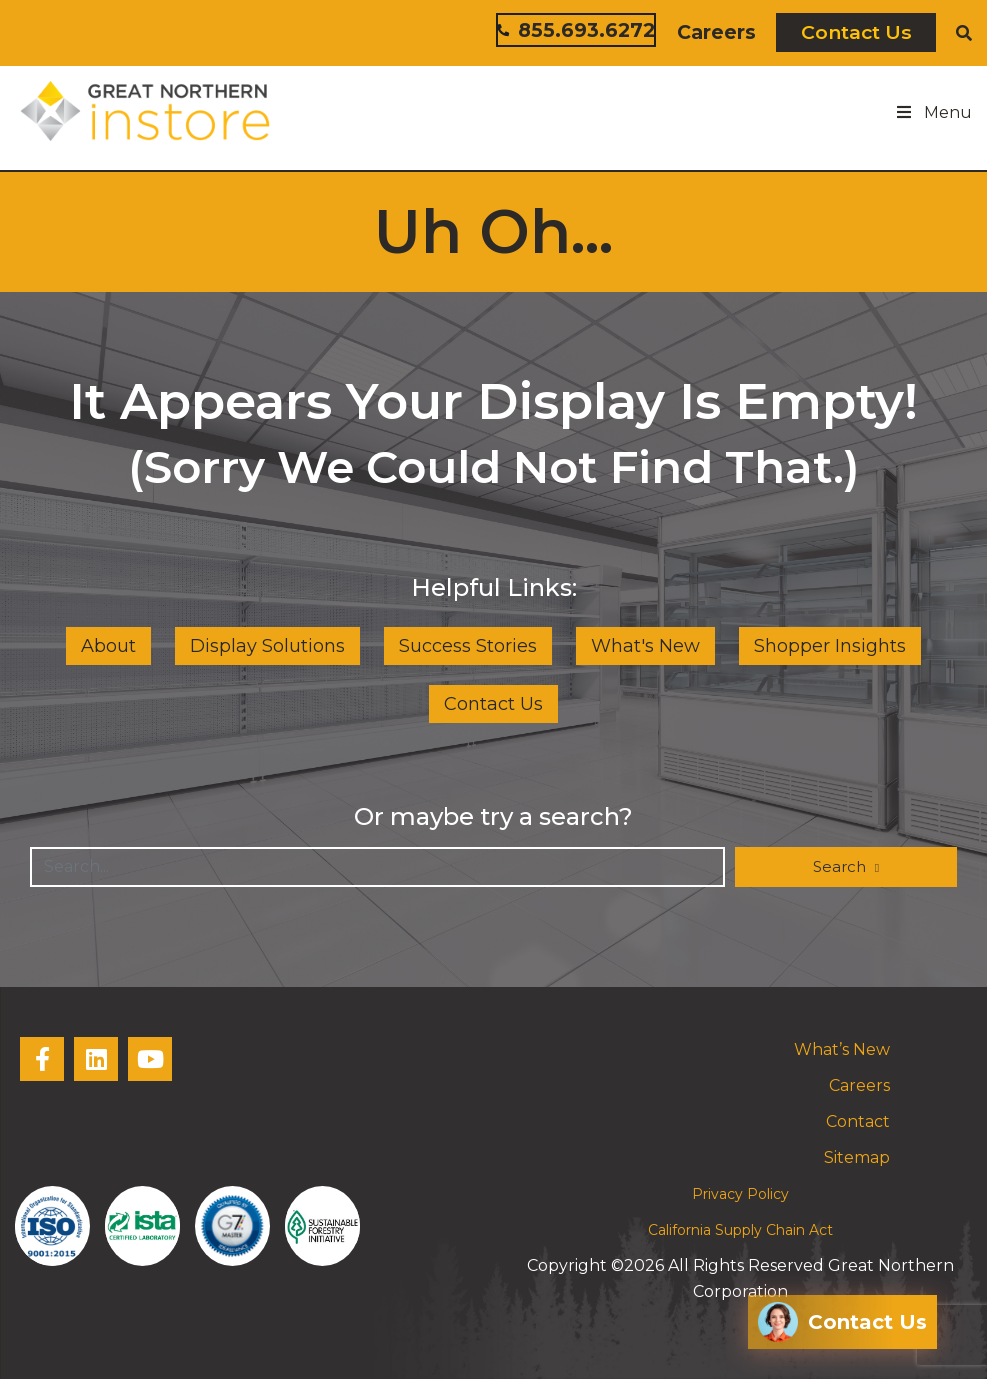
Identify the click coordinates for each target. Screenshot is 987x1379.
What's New (645, 646)
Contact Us (856, 32)
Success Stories (468, 646)
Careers (716, 32)
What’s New (842, 1049)
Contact (858, 1121)
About (108, 646)
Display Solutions (267, 646)
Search (841, 866)
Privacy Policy (740, 1194)
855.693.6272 (576, 30)
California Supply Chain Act (740, 1230)
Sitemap (857, 1157)
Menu (933, 112)
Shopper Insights (830, 646)
